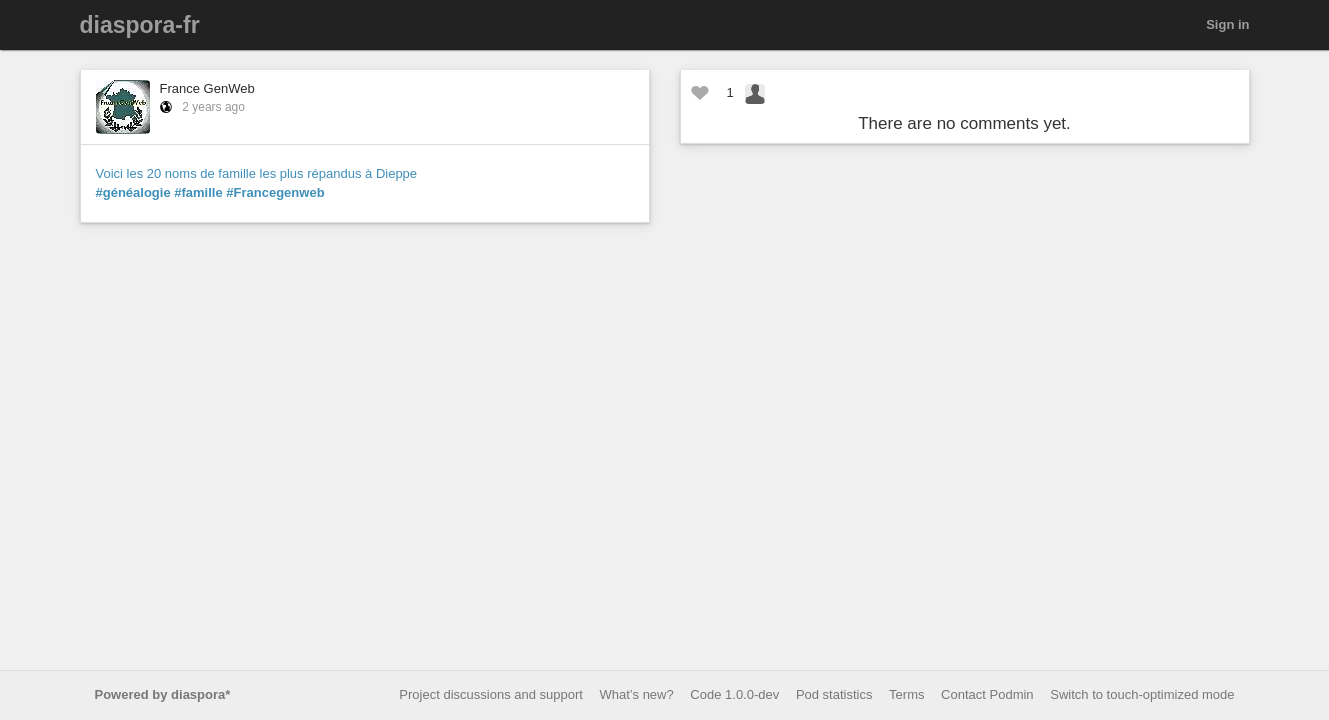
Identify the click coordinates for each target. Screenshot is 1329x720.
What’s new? (637, 694)
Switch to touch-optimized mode (1142, 694)
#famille (198, 192)
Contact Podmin (987, 694)
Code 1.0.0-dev (734, 694)
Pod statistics (834, 694)
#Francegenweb (275, 192)
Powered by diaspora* (163, 694)
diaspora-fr (140, 25)
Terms (906, 694)
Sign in (1227, 24)
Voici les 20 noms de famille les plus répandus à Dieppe (257, 173)
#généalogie (133, 192)
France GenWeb (207, 88)
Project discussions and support (491, 694)
